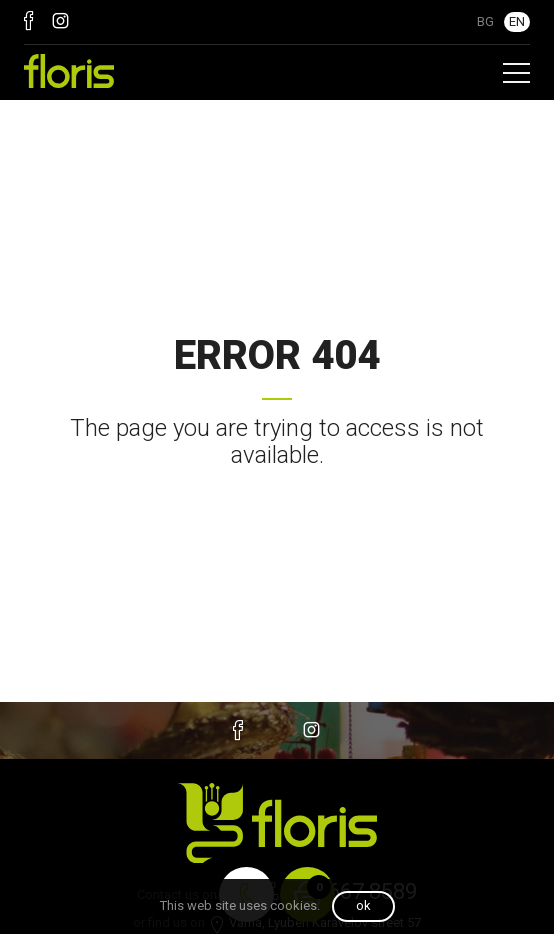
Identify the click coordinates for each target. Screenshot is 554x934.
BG (485, 21)
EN (517, 21)
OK (363, 905)
